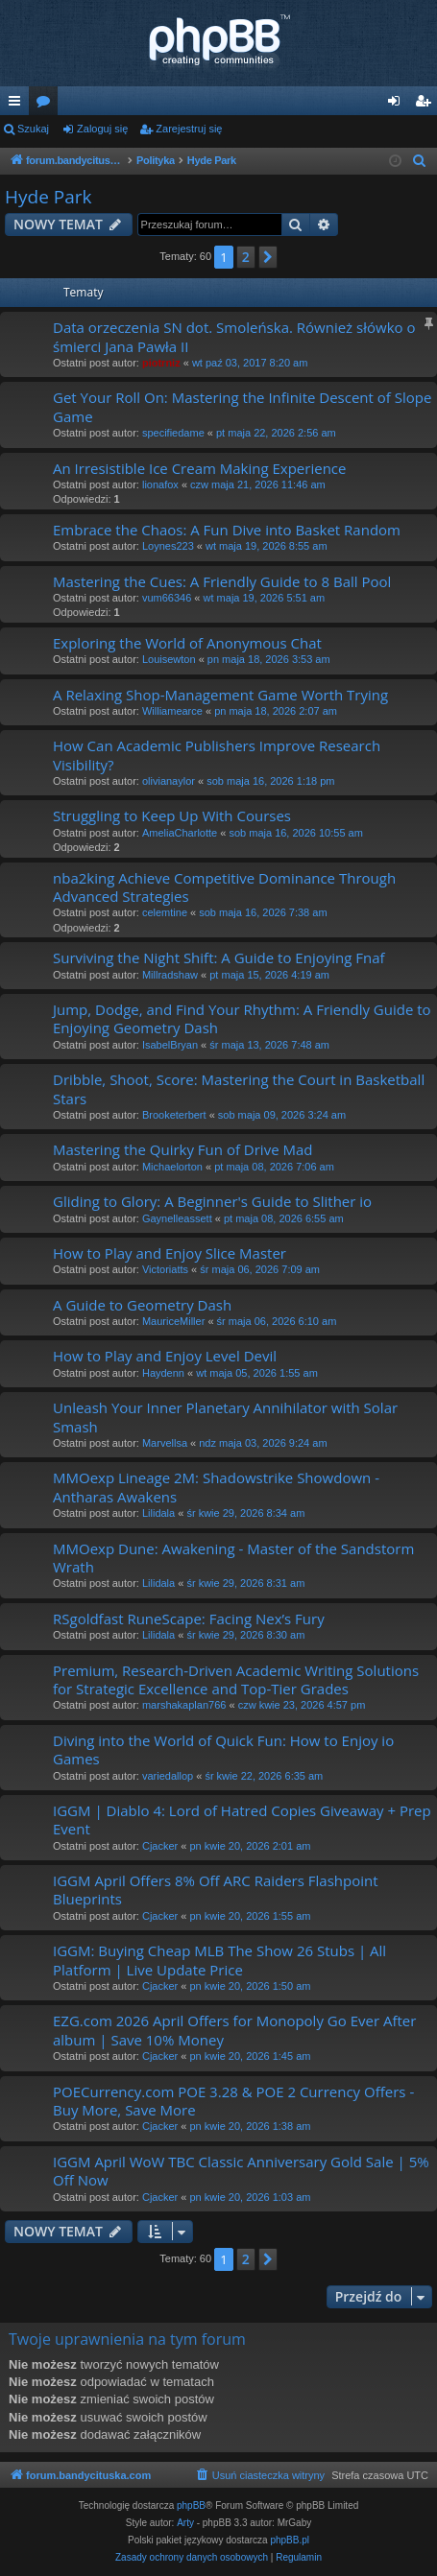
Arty (185, 2522)
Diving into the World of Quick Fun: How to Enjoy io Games (223, 1749)
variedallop (167, 1776)
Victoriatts (165, 1269)
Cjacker (160, 1846)
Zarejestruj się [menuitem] (426, 104)
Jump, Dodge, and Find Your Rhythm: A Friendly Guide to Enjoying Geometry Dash (242, 1018)
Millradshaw (170, 975)
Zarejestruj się (189, 128)
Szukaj (33, 128)
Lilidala (158, 1513)
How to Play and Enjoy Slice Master (169, 1253)
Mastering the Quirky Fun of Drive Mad (182, 1149)
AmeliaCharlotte (179, 833)
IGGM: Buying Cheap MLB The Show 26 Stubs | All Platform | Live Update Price (219, 1959)
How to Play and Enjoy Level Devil (165, 1355)
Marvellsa (164, 1443)
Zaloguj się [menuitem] (398, 104)
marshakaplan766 (184, 1705)
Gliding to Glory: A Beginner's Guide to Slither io (212, 1201)
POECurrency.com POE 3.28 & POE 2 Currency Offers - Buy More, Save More (233, 2100)
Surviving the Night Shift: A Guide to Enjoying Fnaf (219, 957)
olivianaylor (168, 781)
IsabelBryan (170, 1045)
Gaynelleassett (177, 1218)
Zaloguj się (102, 128)
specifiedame (173, 432)
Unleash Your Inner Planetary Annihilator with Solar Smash (225, 1416)
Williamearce (172, 711)
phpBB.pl (289, 2540)
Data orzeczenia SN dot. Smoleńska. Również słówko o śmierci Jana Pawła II (234, 336)
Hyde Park (48, 196)
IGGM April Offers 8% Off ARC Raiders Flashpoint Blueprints (215, 1889)
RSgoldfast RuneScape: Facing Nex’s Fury (189, 1618)
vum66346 (166, 597)
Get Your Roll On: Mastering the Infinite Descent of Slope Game (242, 406)
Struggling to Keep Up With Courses (172, 815)
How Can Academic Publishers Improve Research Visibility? (216, 754)
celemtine (164, 912)
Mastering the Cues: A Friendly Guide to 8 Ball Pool (222, 581)
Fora (47, 104)
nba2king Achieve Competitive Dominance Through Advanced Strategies (224, 887)
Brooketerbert (174, 1115)
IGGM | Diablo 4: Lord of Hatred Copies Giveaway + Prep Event (242, 1819)
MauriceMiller (173, 1321)
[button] (268, 257)
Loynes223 (168, 546)
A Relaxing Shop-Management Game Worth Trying (220, 694)
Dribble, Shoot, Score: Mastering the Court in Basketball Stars (239, 1088)
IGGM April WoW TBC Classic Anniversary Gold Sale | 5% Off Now (241, 2170)
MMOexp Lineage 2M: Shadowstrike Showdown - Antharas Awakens (216, 1486)
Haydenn (163, 1373)
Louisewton (169, 659)
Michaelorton (172, 1166)
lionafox (160, 484)
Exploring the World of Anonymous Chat (187, 642)
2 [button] (246, 257)
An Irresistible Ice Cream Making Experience (199, 468)
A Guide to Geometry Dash (142, 1304)
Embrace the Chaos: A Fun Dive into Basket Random (227, 529)
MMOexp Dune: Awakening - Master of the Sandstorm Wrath (233, 1557)
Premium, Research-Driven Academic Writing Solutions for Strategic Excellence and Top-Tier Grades (236, 1679)
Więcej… (18, 104)
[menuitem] (419, 161)
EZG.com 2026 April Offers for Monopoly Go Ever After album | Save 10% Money (234, 2029)
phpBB (191, 2505)
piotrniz (161, 362)
